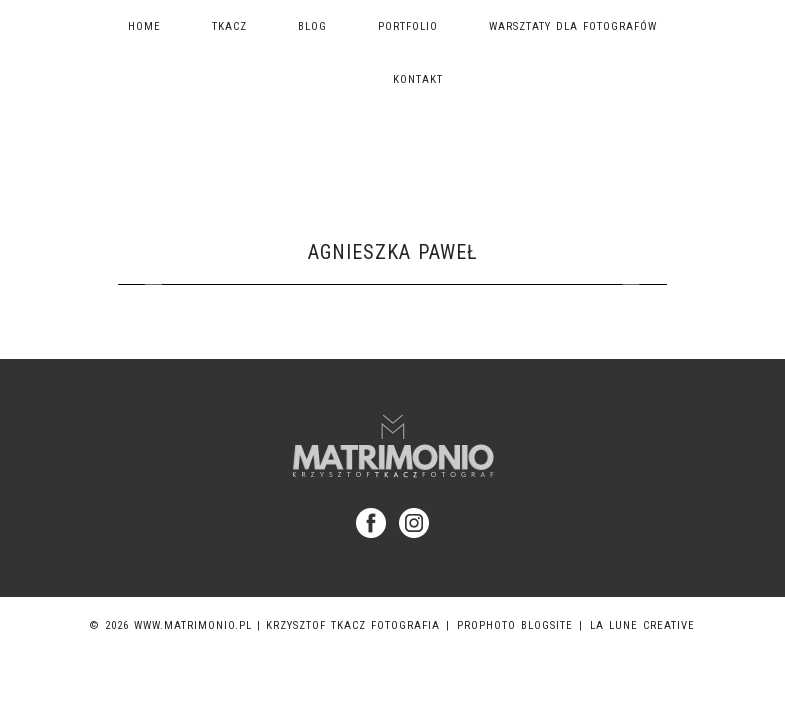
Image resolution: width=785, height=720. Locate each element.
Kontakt (418, 79)
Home (144, 26)
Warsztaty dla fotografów (573, 26)
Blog (312, 26)
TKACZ (229, 26)
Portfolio (408, 26)
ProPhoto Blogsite (515, 625)
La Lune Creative (642, 625)
